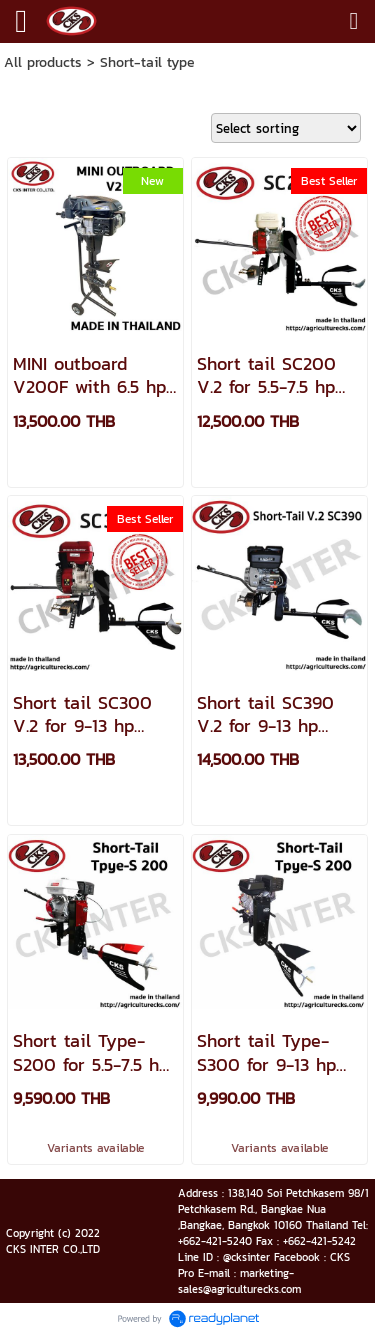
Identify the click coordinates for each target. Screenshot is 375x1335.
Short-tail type (147, 62)
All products (43, 62)
